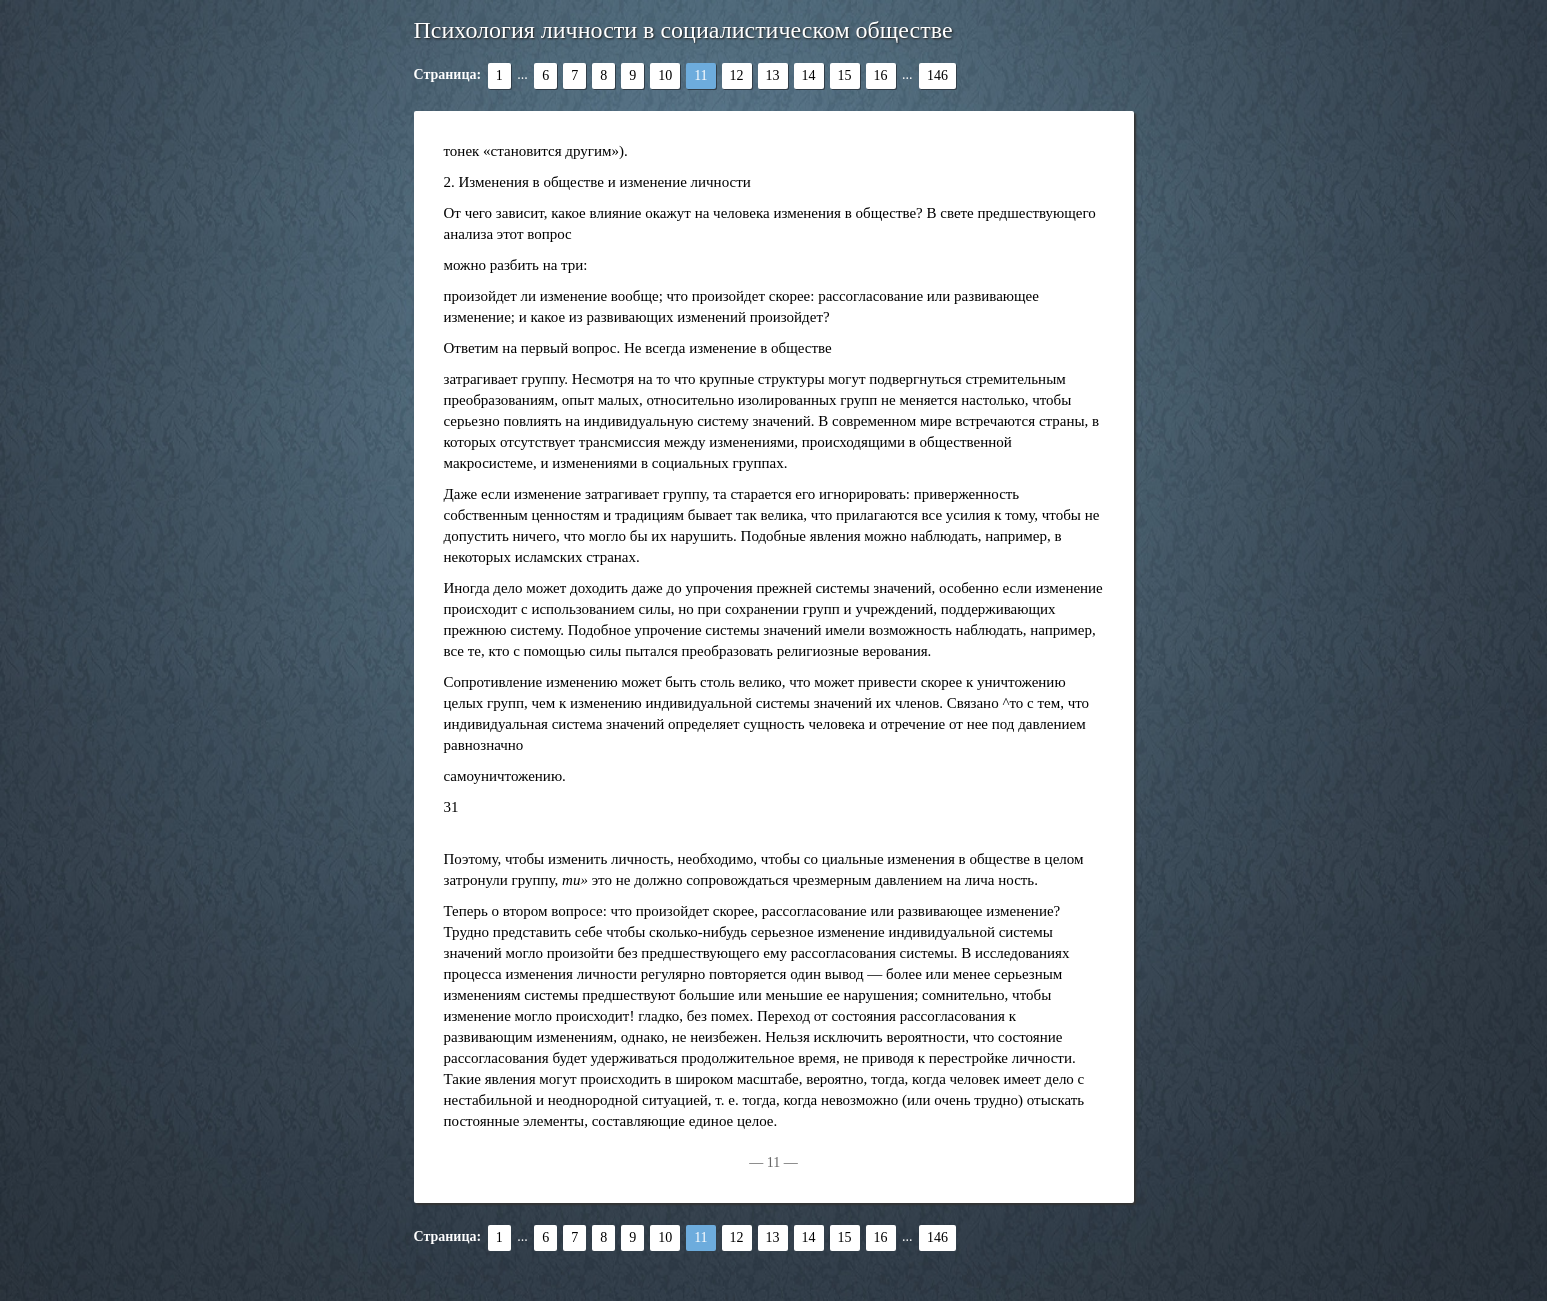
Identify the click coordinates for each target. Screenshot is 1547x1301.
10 (665, 75)
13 (773, 75)
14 (809, 75)
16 (881, 75)
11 (700, 75)
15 (845, 75)
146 (937, 75)
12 (737, 75)
